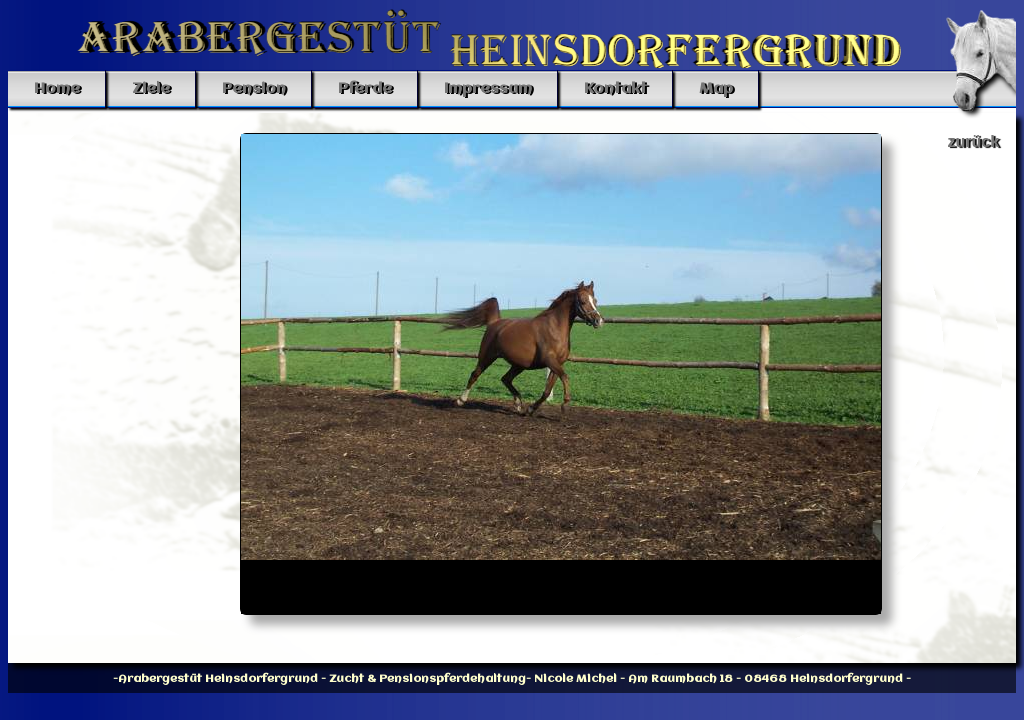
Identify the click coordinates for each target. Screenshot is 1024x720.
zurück (974, 141)
